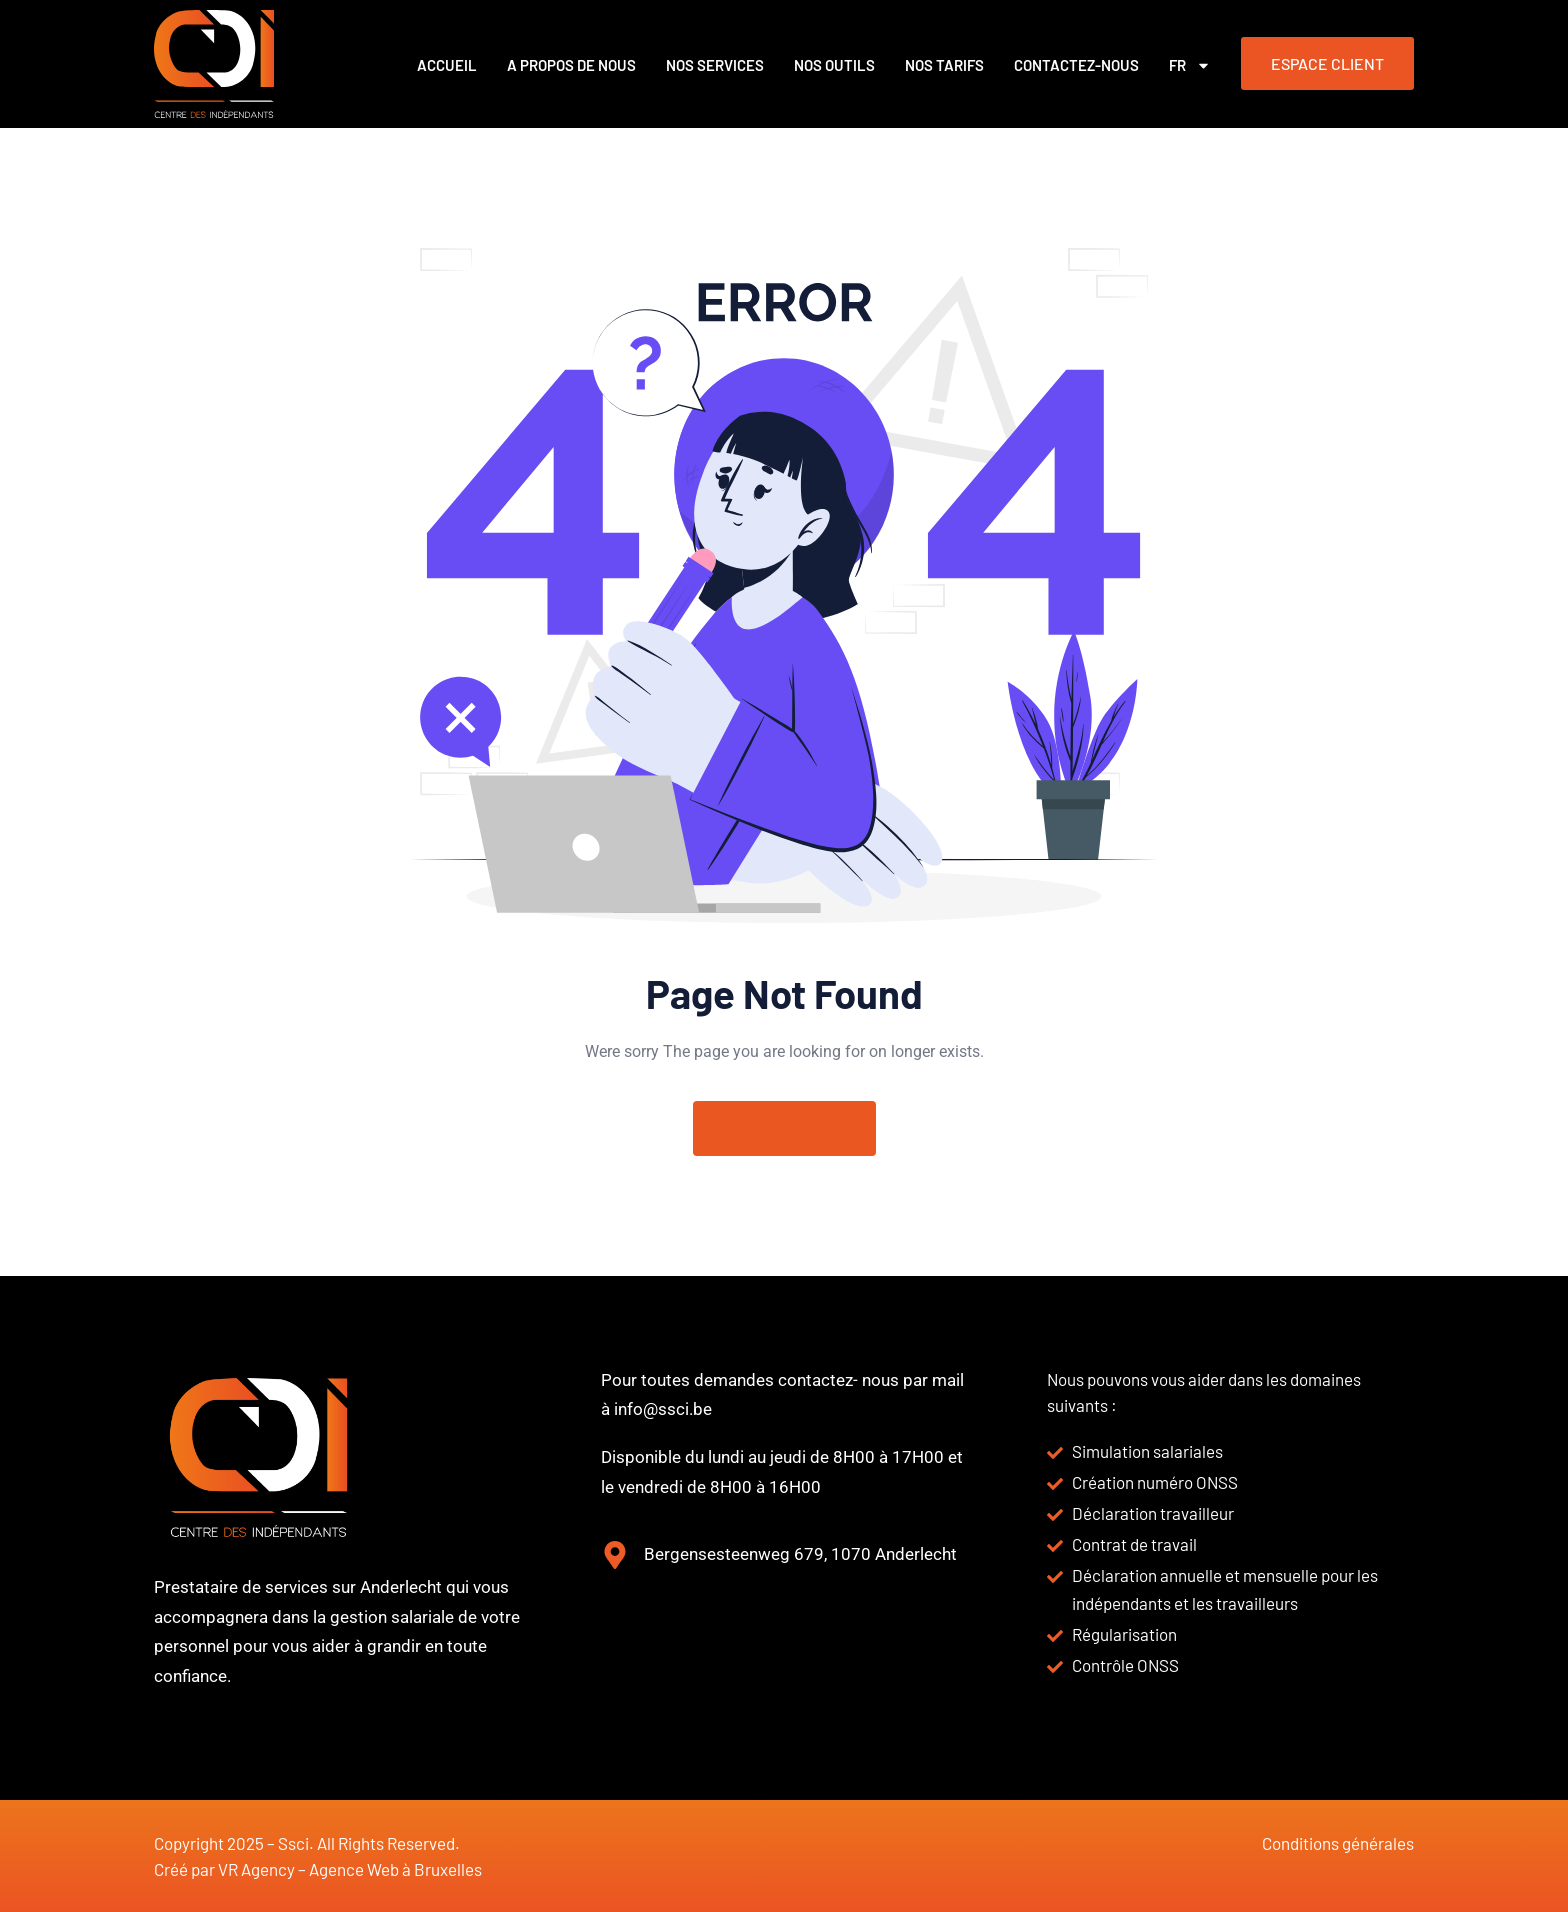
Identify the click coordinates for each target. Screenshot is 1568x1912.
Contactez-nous (1076, 65)
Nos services (715, 65)
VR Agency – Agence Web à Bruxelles (350, 1869)
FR (1190, 65)
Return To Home (784, 1128)
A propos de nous (571, 65)
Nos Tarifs (944, 65)
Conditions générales (1338, 1843)
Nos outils (834, 65)
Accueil (447, 65)
